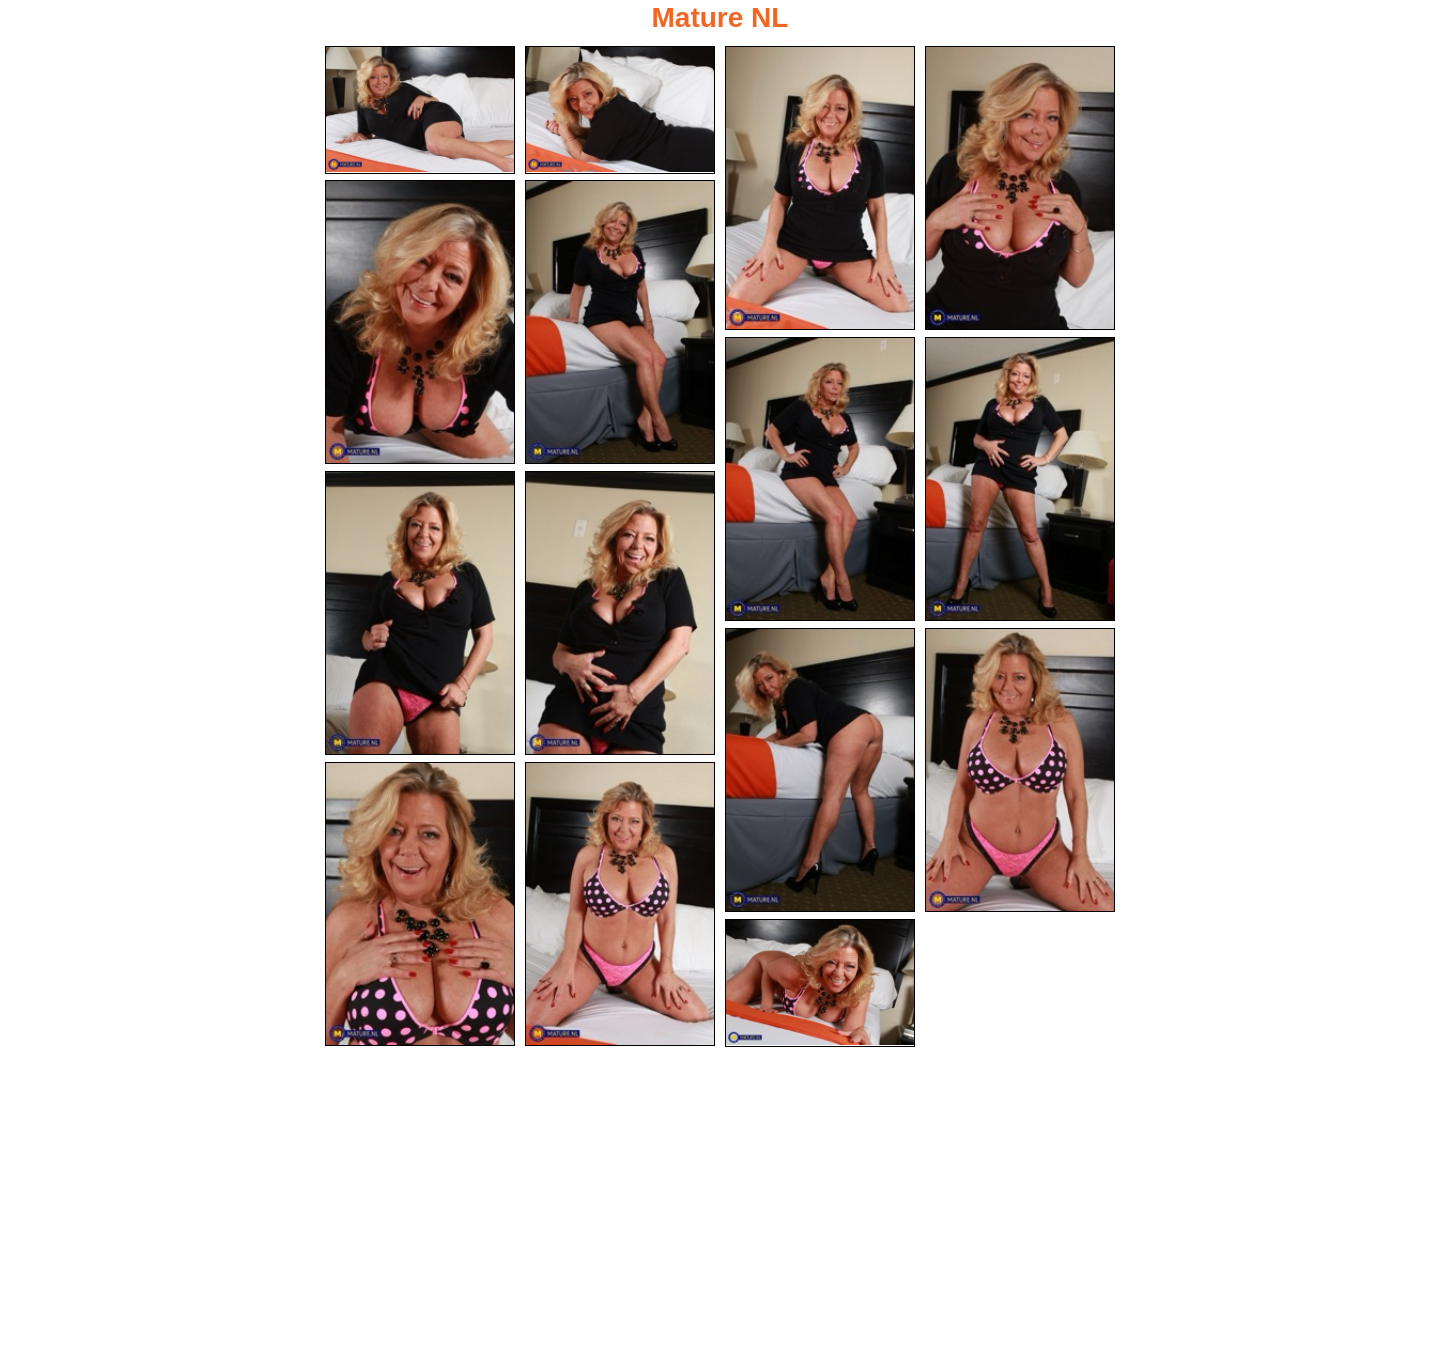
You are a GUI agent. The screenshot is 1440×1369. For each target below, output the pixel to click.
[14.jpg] (620, 904)
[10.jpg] (620, 613)
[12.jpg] (1020, 770)
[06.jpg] (620, 322)
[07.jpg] (820, 479)
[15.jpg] (820, 983)
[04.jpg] (1020, 188)
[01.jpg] (420, 110)
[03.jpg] (820, 188)
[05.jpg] (420, 322)
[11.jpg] (820, 770)
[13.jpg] (420, 904)
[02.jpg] (620, 110)
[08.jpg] (1020, 479)
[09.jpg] (420, 613)
